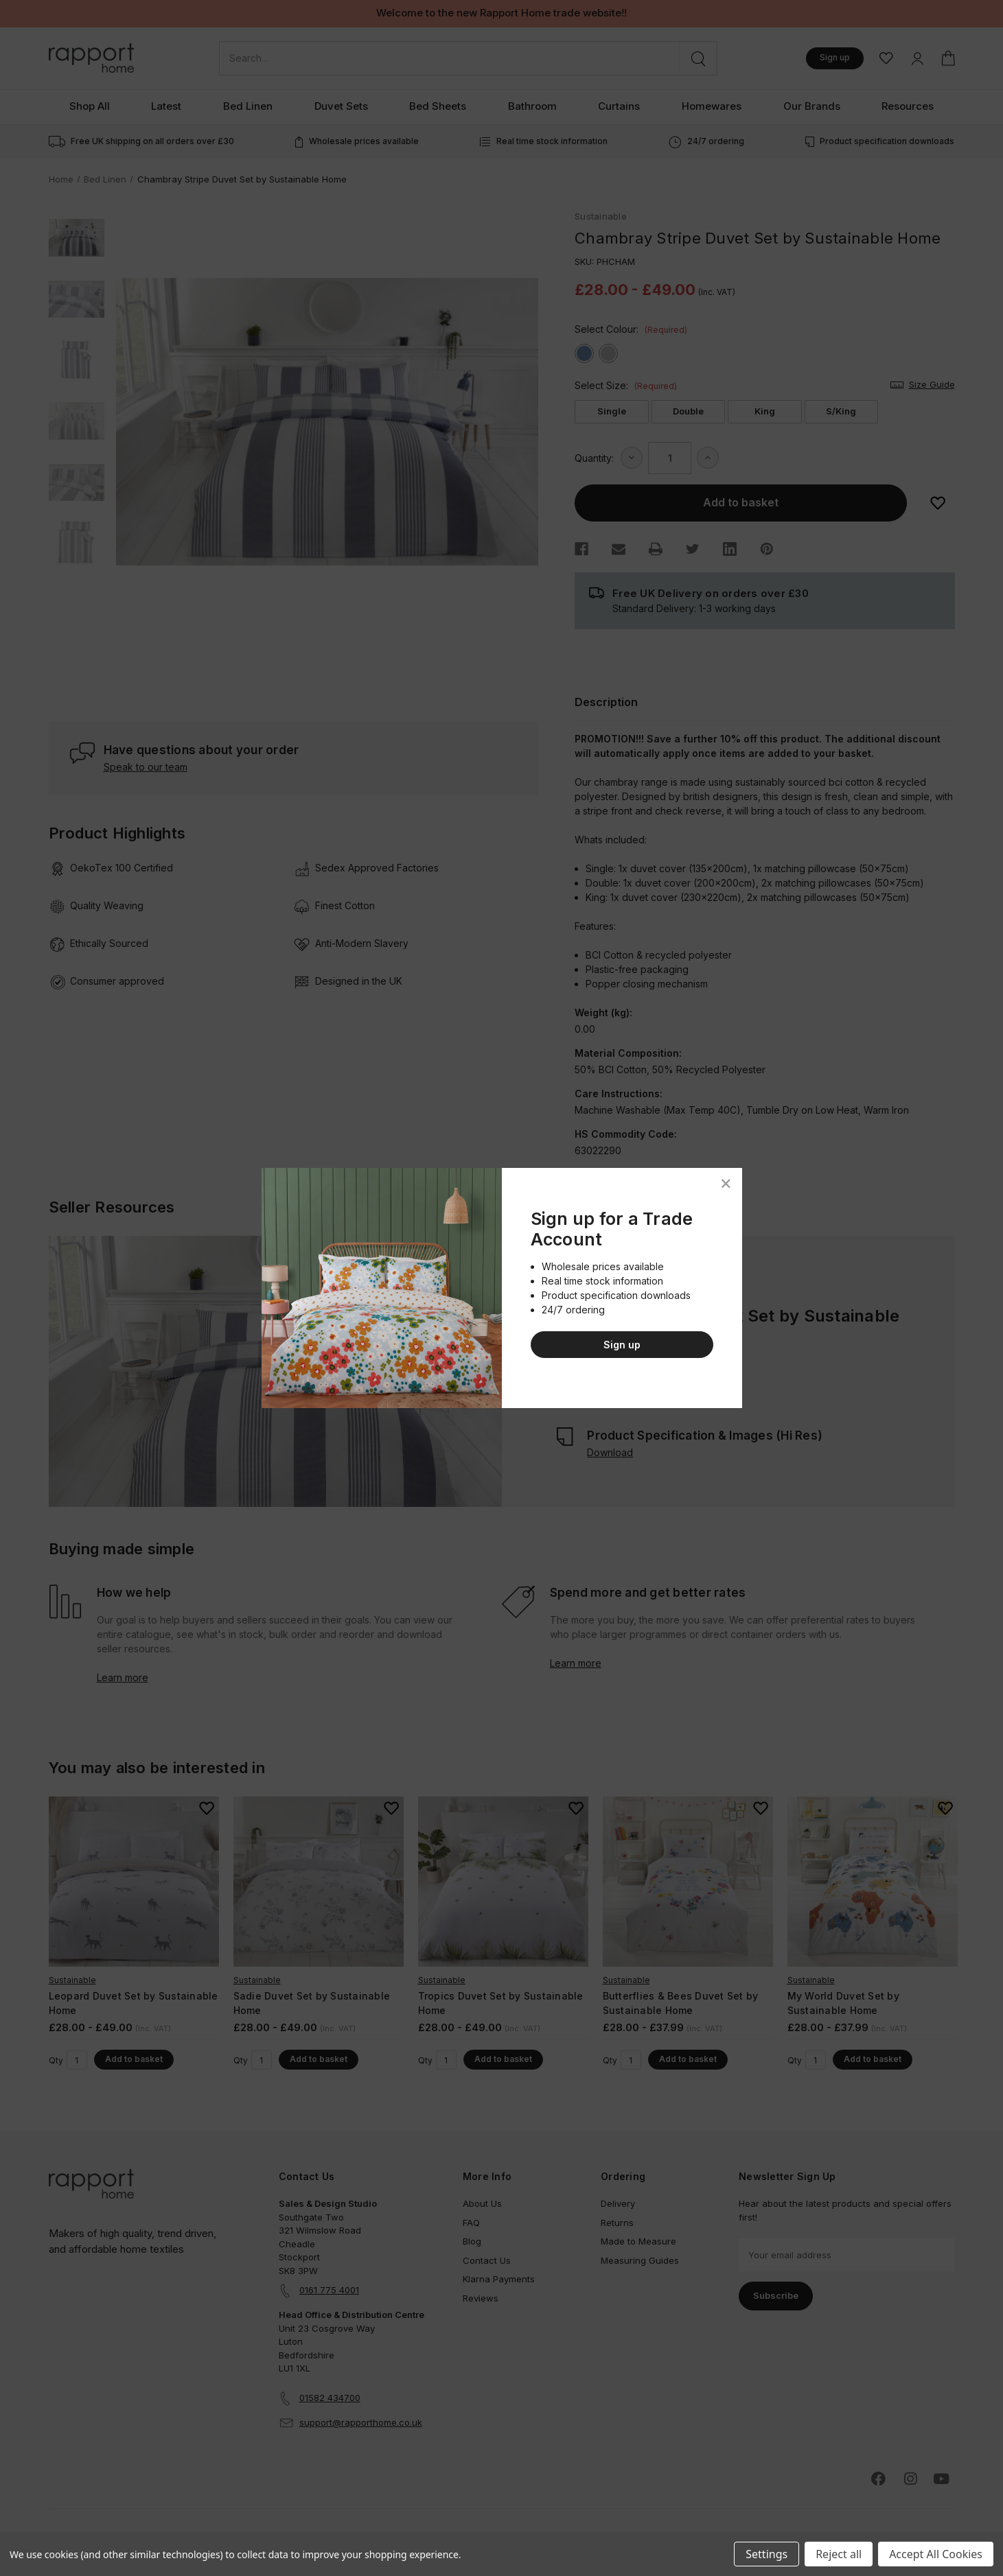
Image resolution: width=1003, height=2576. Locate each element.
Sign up (622, 1344)
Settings (766, 2554)
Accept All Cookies (935, 2554)
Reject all (839, 2554)
